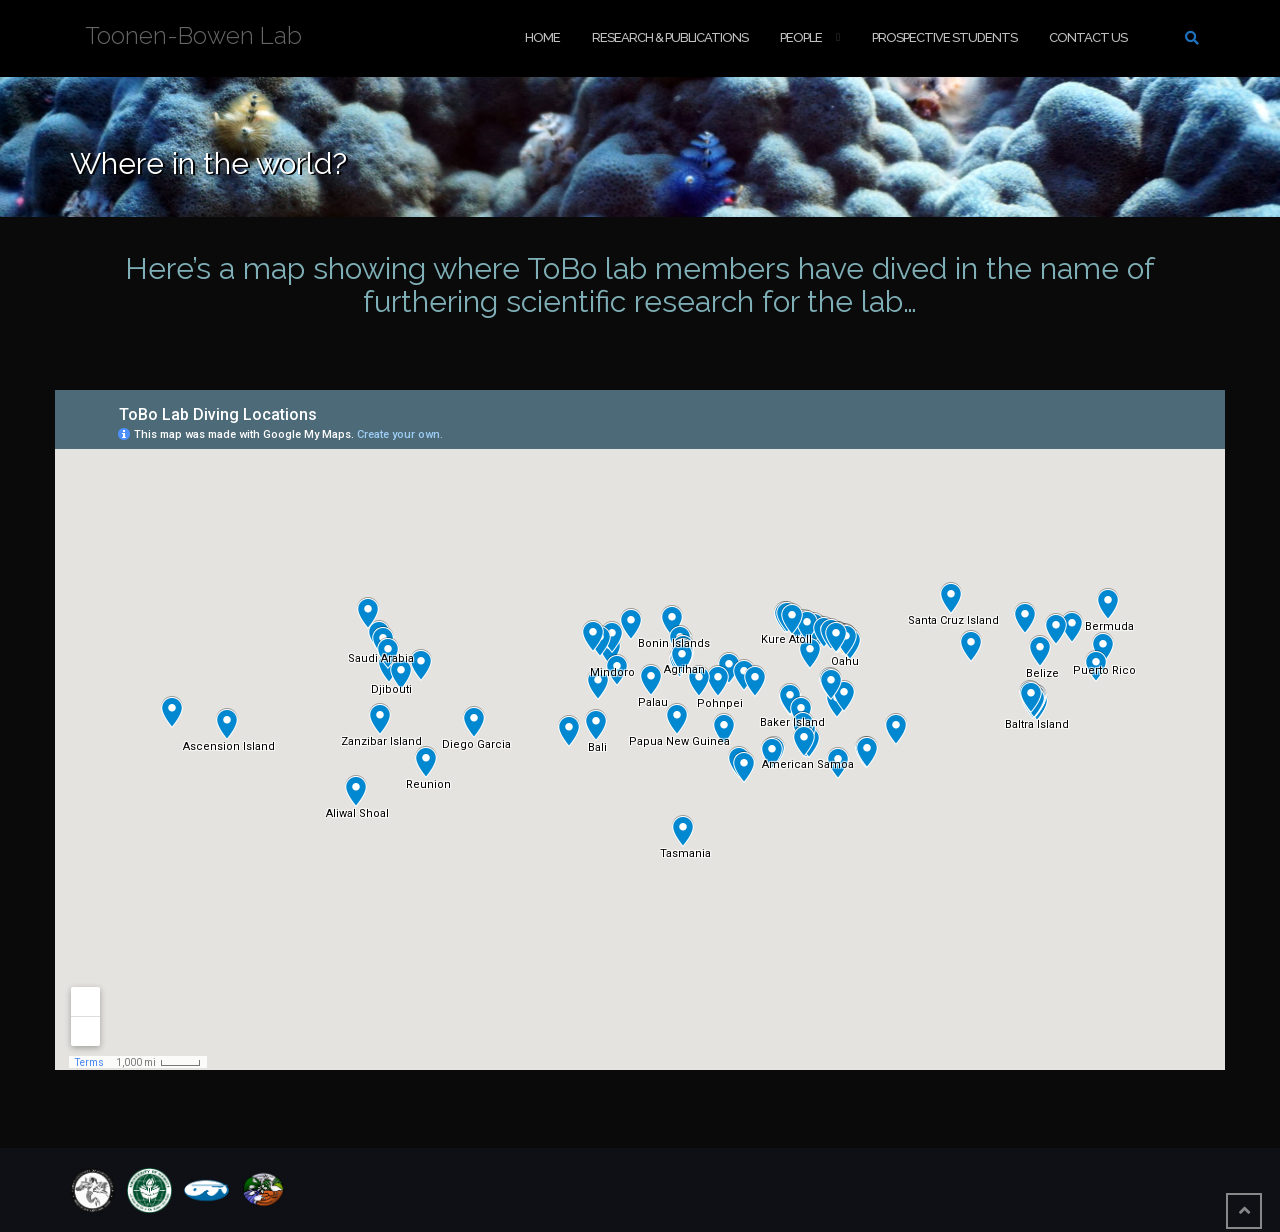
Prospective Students (944, 37)
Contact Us (1088, 37)
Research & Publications (670, 37)
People (801, 37)
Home (542, 37)
